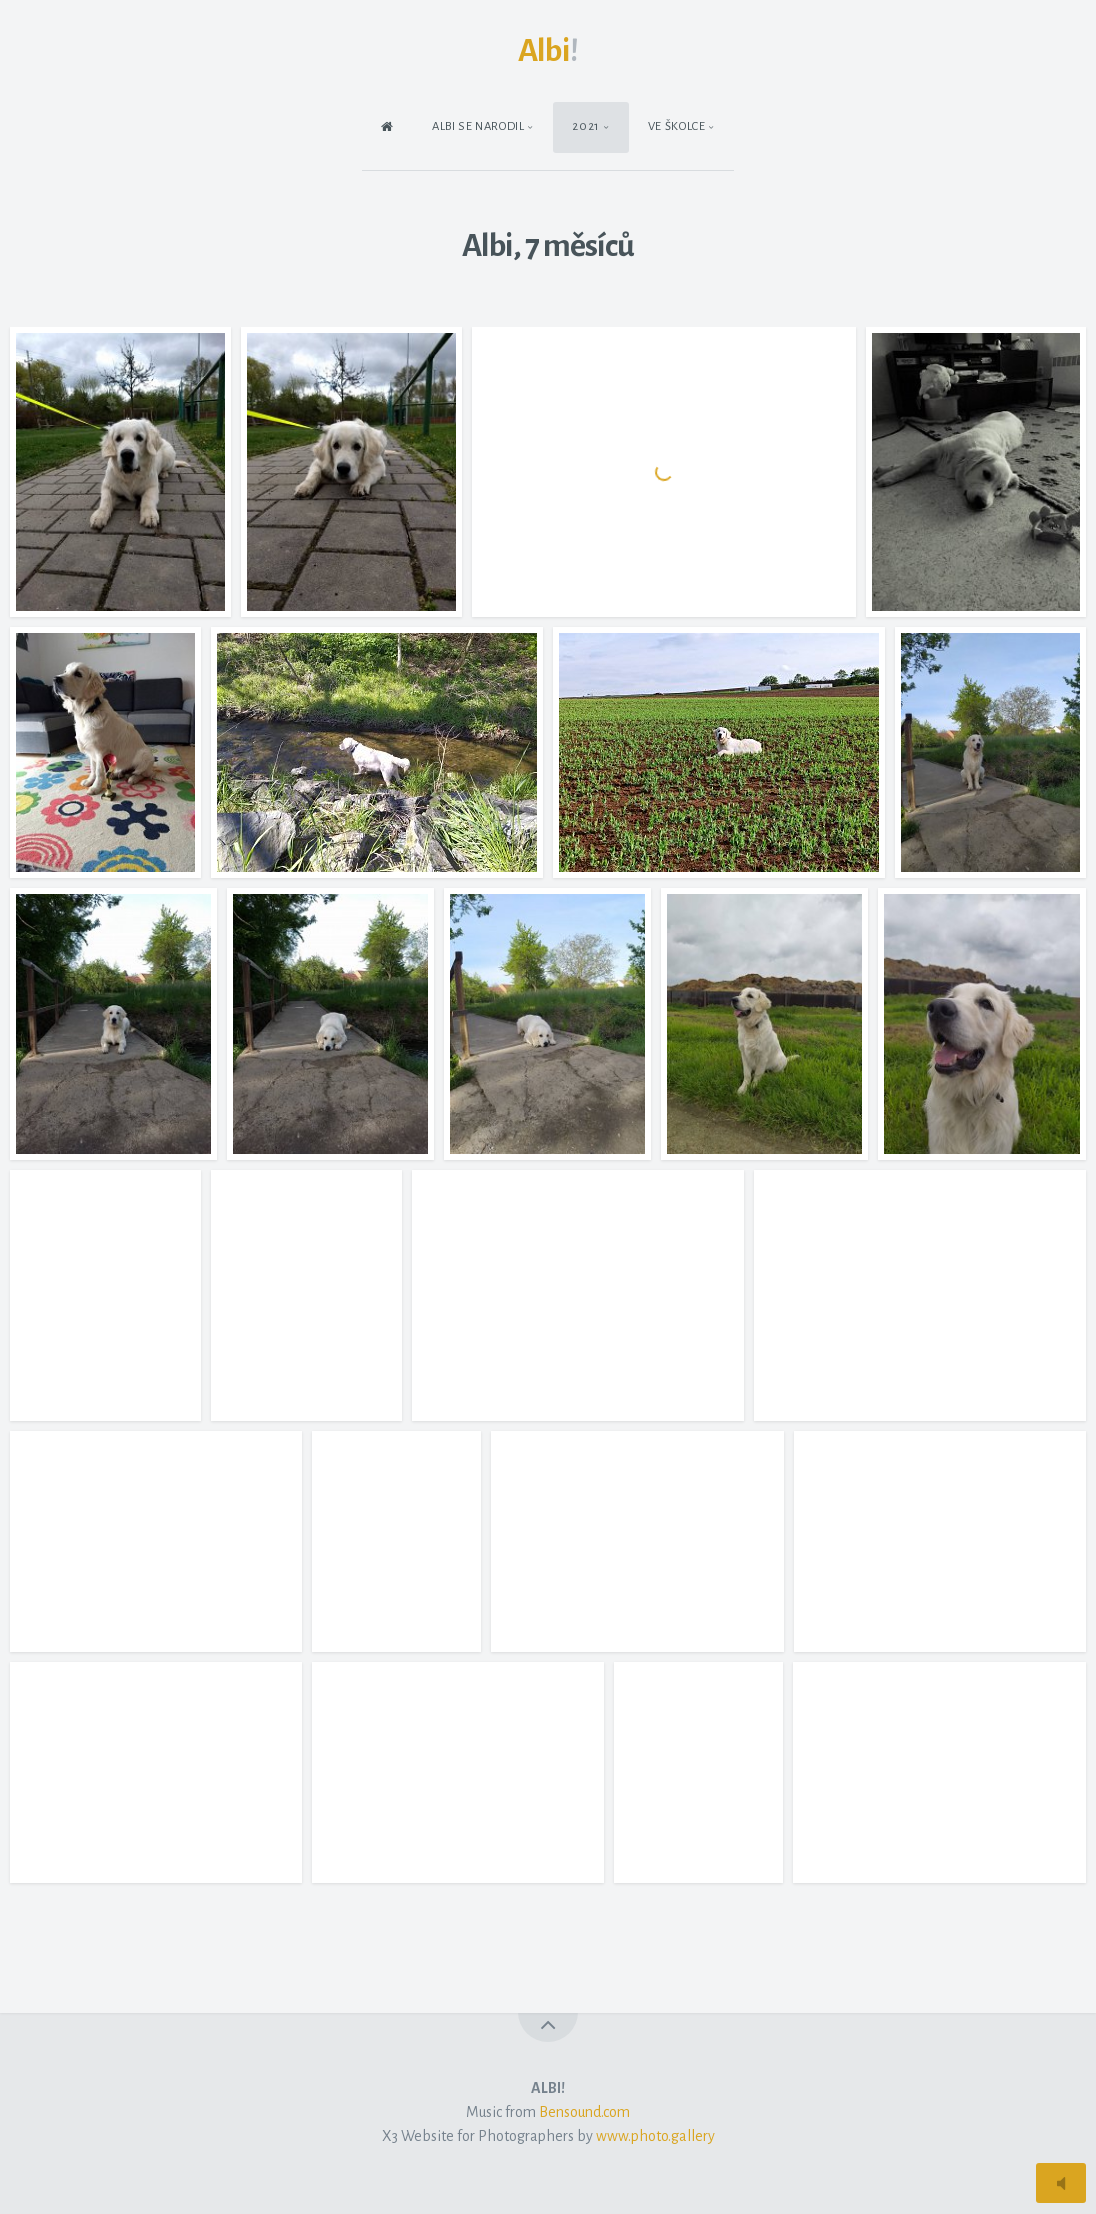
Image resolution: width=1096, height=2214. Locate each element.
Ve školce (677, 126)
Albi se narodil (478, 126)
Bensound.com (584, 2112)
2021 (586, 126)
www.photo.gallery (655, 2136)
